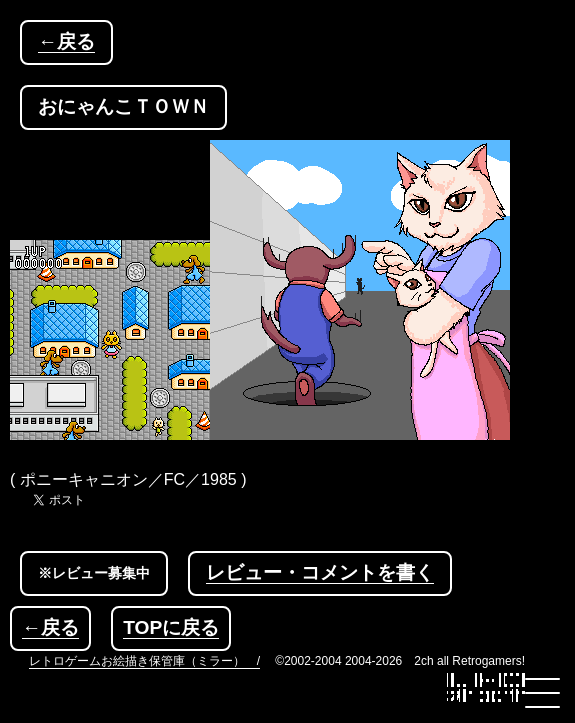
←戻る (66, 41)
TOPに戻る (171, 627)
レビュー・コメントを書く (320, 572)
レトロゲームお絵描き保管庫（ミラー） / (144, 661)
